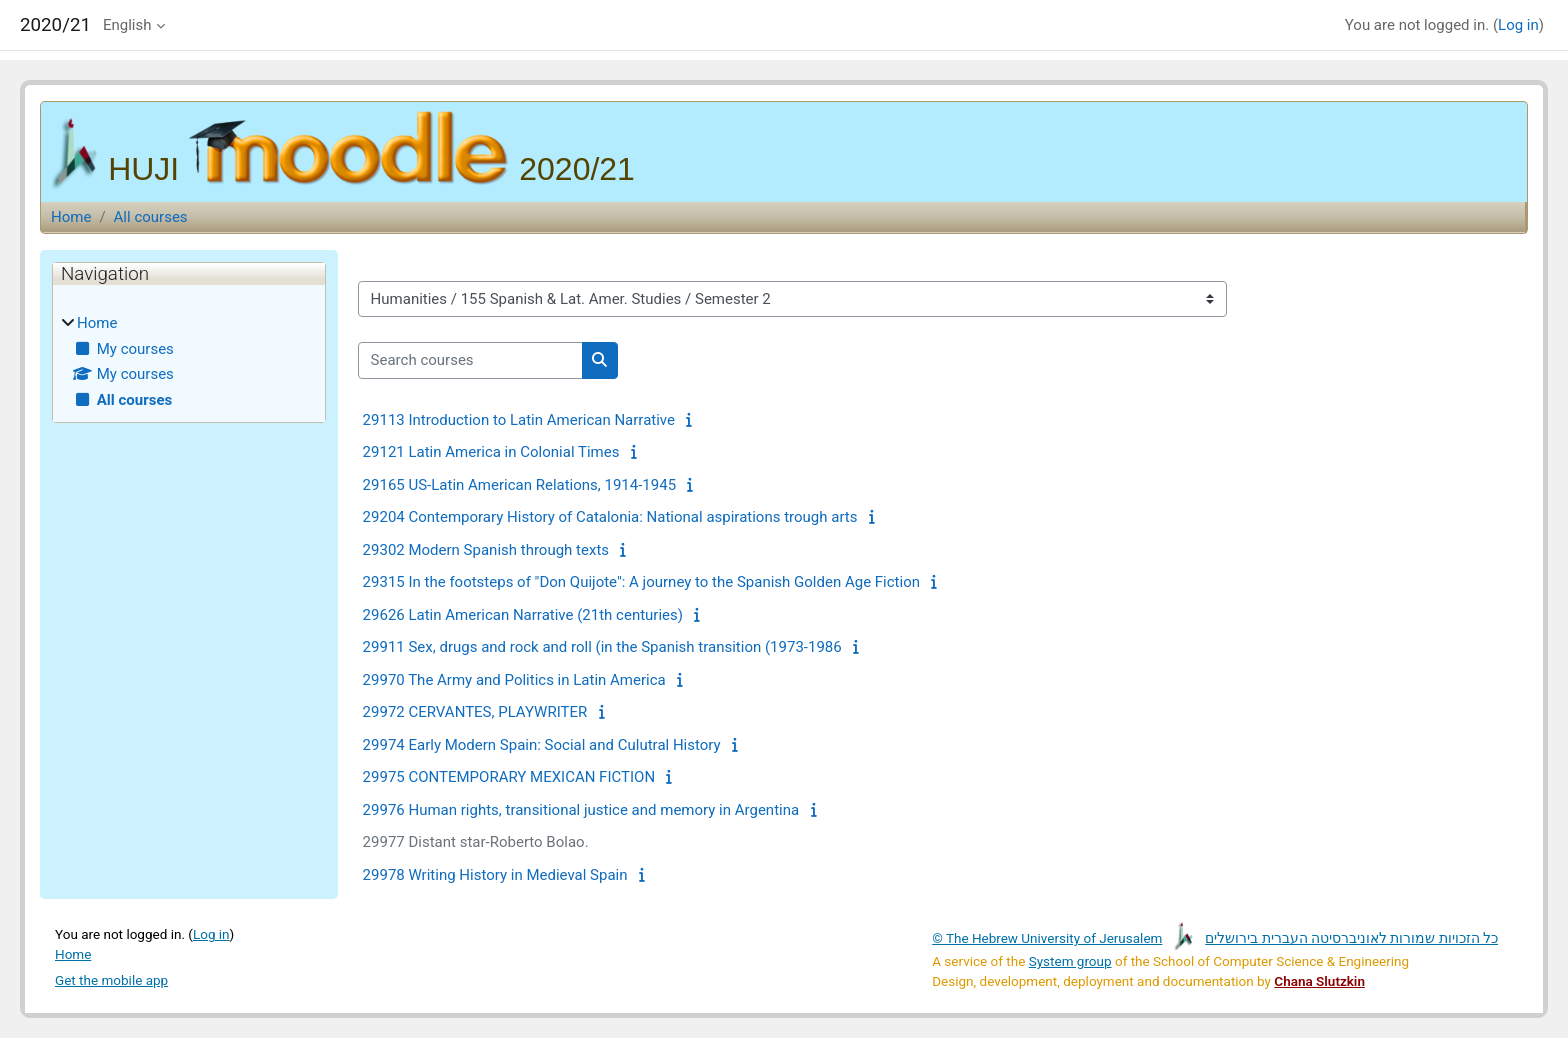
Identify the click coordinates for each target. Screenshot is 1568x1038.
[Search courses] (470, 360)
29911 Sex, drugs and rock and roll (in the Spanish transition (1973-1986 (602, 647)
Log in (1518, 25)
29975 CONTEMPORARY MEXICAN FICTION (509, 777)
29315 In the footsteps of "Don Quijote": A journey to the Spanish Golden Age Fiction (641, 582)
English (127, 25)
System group (1070, 961)
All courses (151, 217)
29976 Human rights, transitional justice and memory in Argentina (581, 810)
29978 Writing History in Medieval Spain (495, 875)
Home (71, 217)
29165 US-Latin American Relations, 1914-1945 (519, 485)
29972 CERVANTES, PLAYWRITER (475, 712)
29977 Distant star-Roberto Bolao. (476, 842)
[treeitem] (189, 361)
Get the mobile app (111, 980)
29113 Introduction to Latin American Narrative (519, 420)
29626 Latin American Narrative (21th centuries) (523, 615)
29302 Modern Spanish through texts (486, 550)
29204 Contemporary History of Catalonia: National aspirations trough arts (610, 517)
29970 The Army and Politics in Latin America (514, 680)
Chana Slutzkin (1319, 981)
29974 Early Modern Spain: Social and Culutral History (542, 745)
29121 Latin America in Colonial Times (491, 452)
